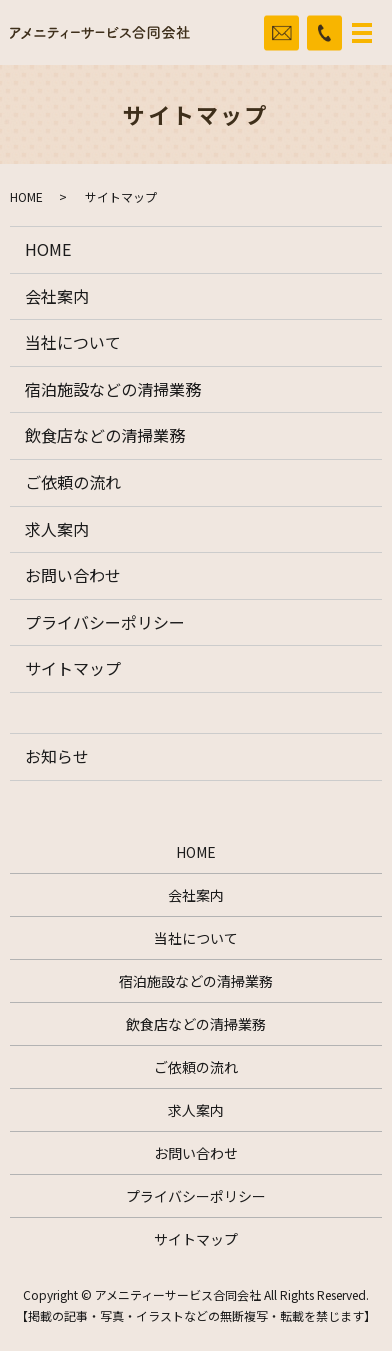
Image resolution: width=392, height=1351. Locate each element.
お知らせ (57, 756)
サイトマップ (73, 668)
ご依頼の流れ (73, 482)
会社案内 (57, 296)
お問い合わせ (73, 575)
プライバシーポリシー (105, 622)
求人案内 (57, 529)
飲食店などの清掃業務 (105, 435)
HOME (26, 196)
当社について (73, 342)
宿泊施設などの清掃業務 (113, 389)
